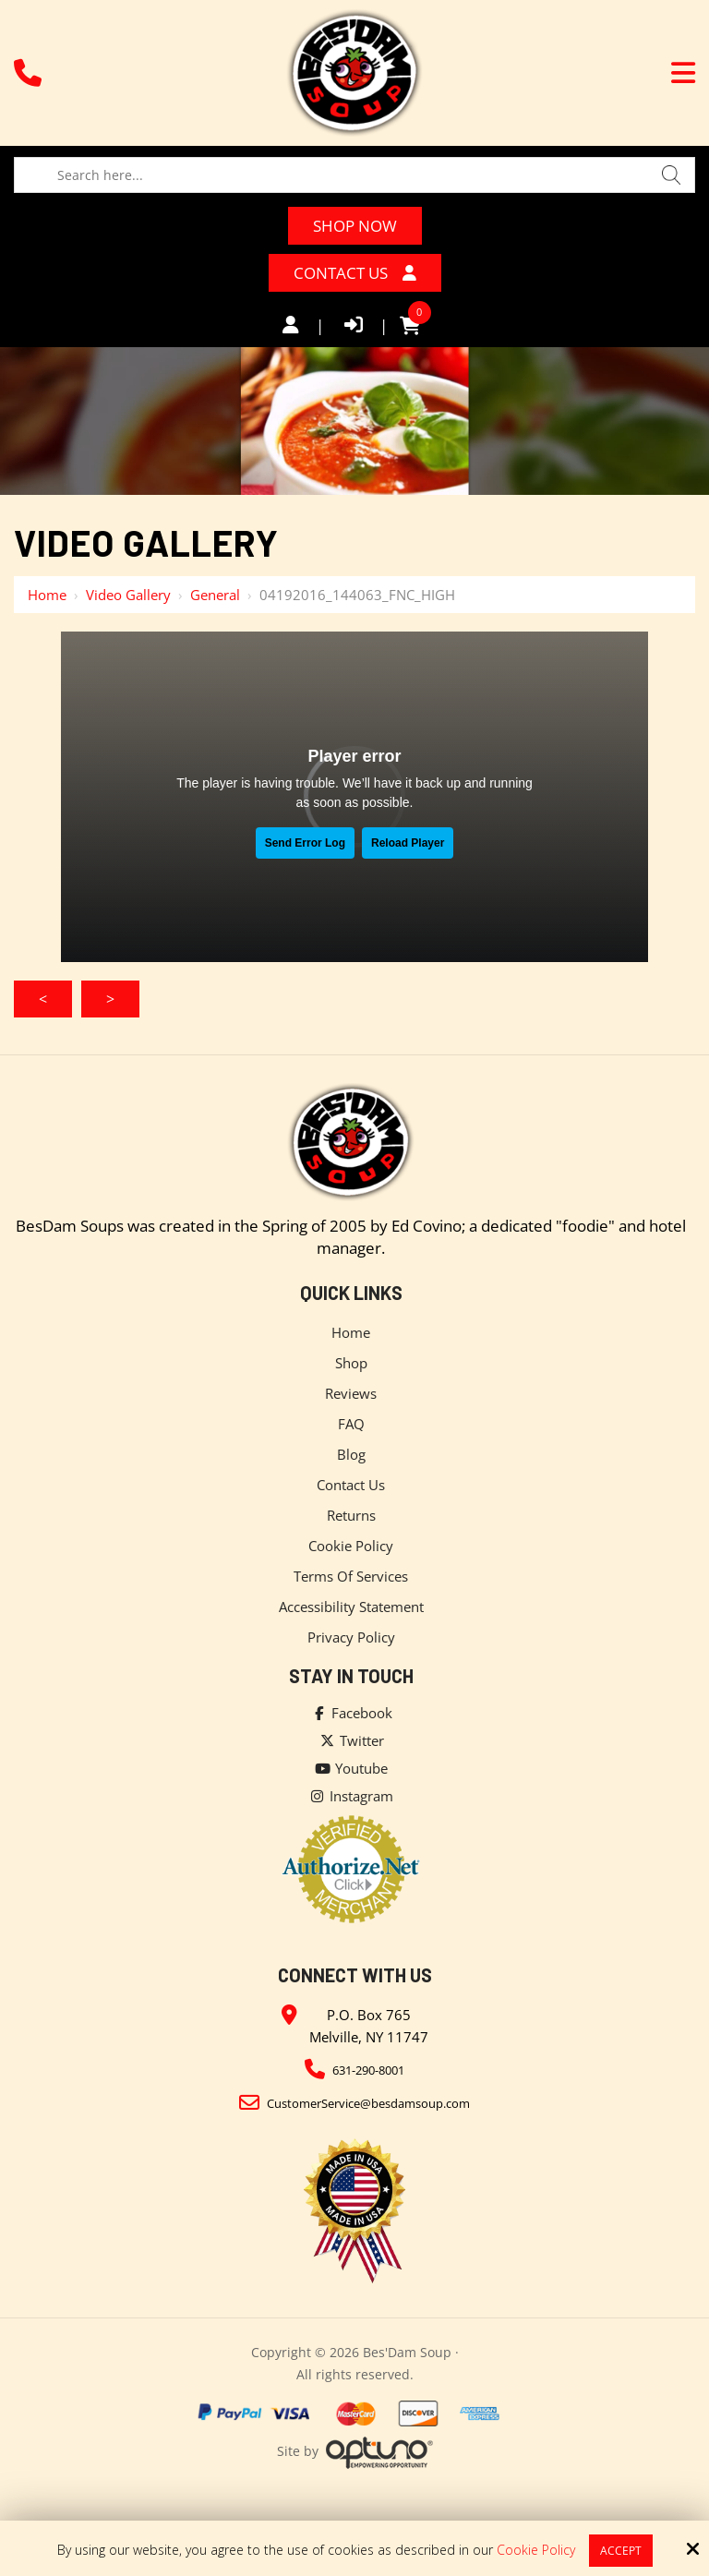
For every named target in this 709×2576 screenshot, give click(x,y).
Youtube (351, 1768)
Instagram (350, 1796)
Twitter (351, 1740)
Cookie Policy (536, 2550)
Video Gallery (128, 594)
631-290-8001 (368, 2070)
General (215, 594)
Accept (621, 2550)
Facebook (351, 1712)
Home (47, 594)
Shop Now (355, 225)
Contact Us (355, 272)
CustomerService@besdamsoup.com (368, 2103)
